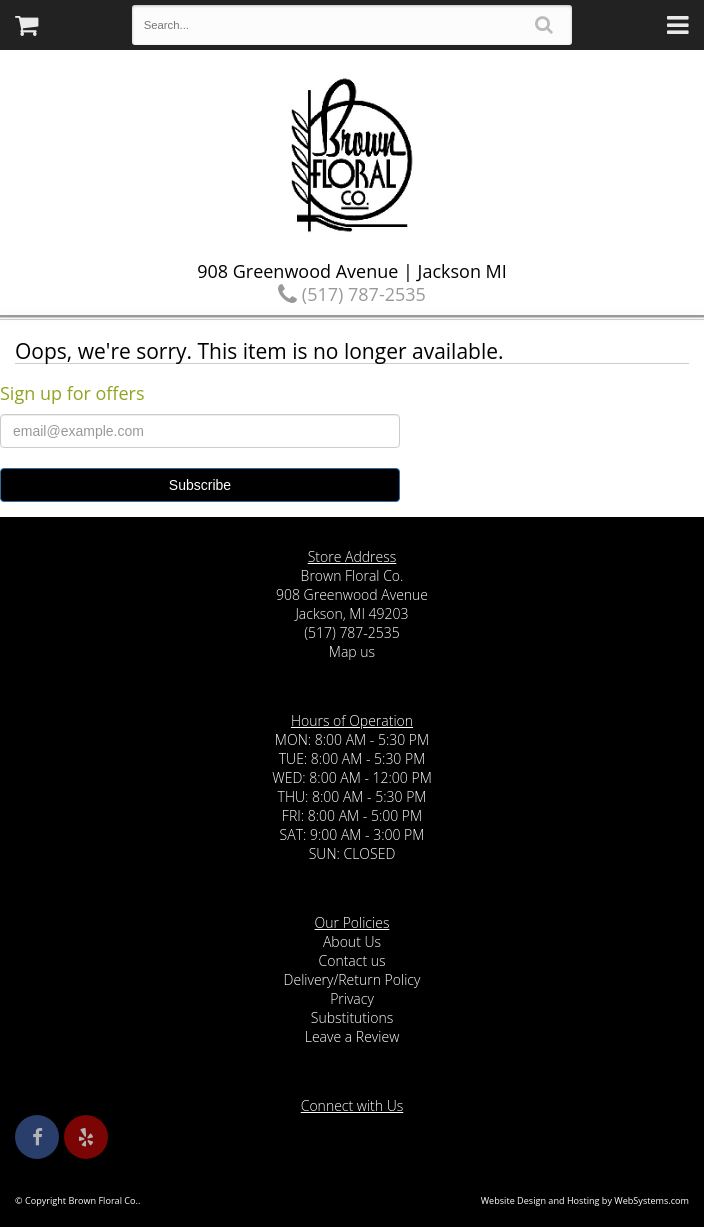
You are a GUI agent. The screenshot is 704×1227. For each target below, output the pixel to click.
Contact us (351, 960)
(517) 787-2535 (352, 294)
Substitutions (352, 1017)
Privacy (352, 998)
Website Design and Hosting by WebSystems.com (585, 1200)
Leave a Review (352, 1036)
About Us (352, 941)
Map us (352, 651)
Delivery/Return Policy (352, 979)
